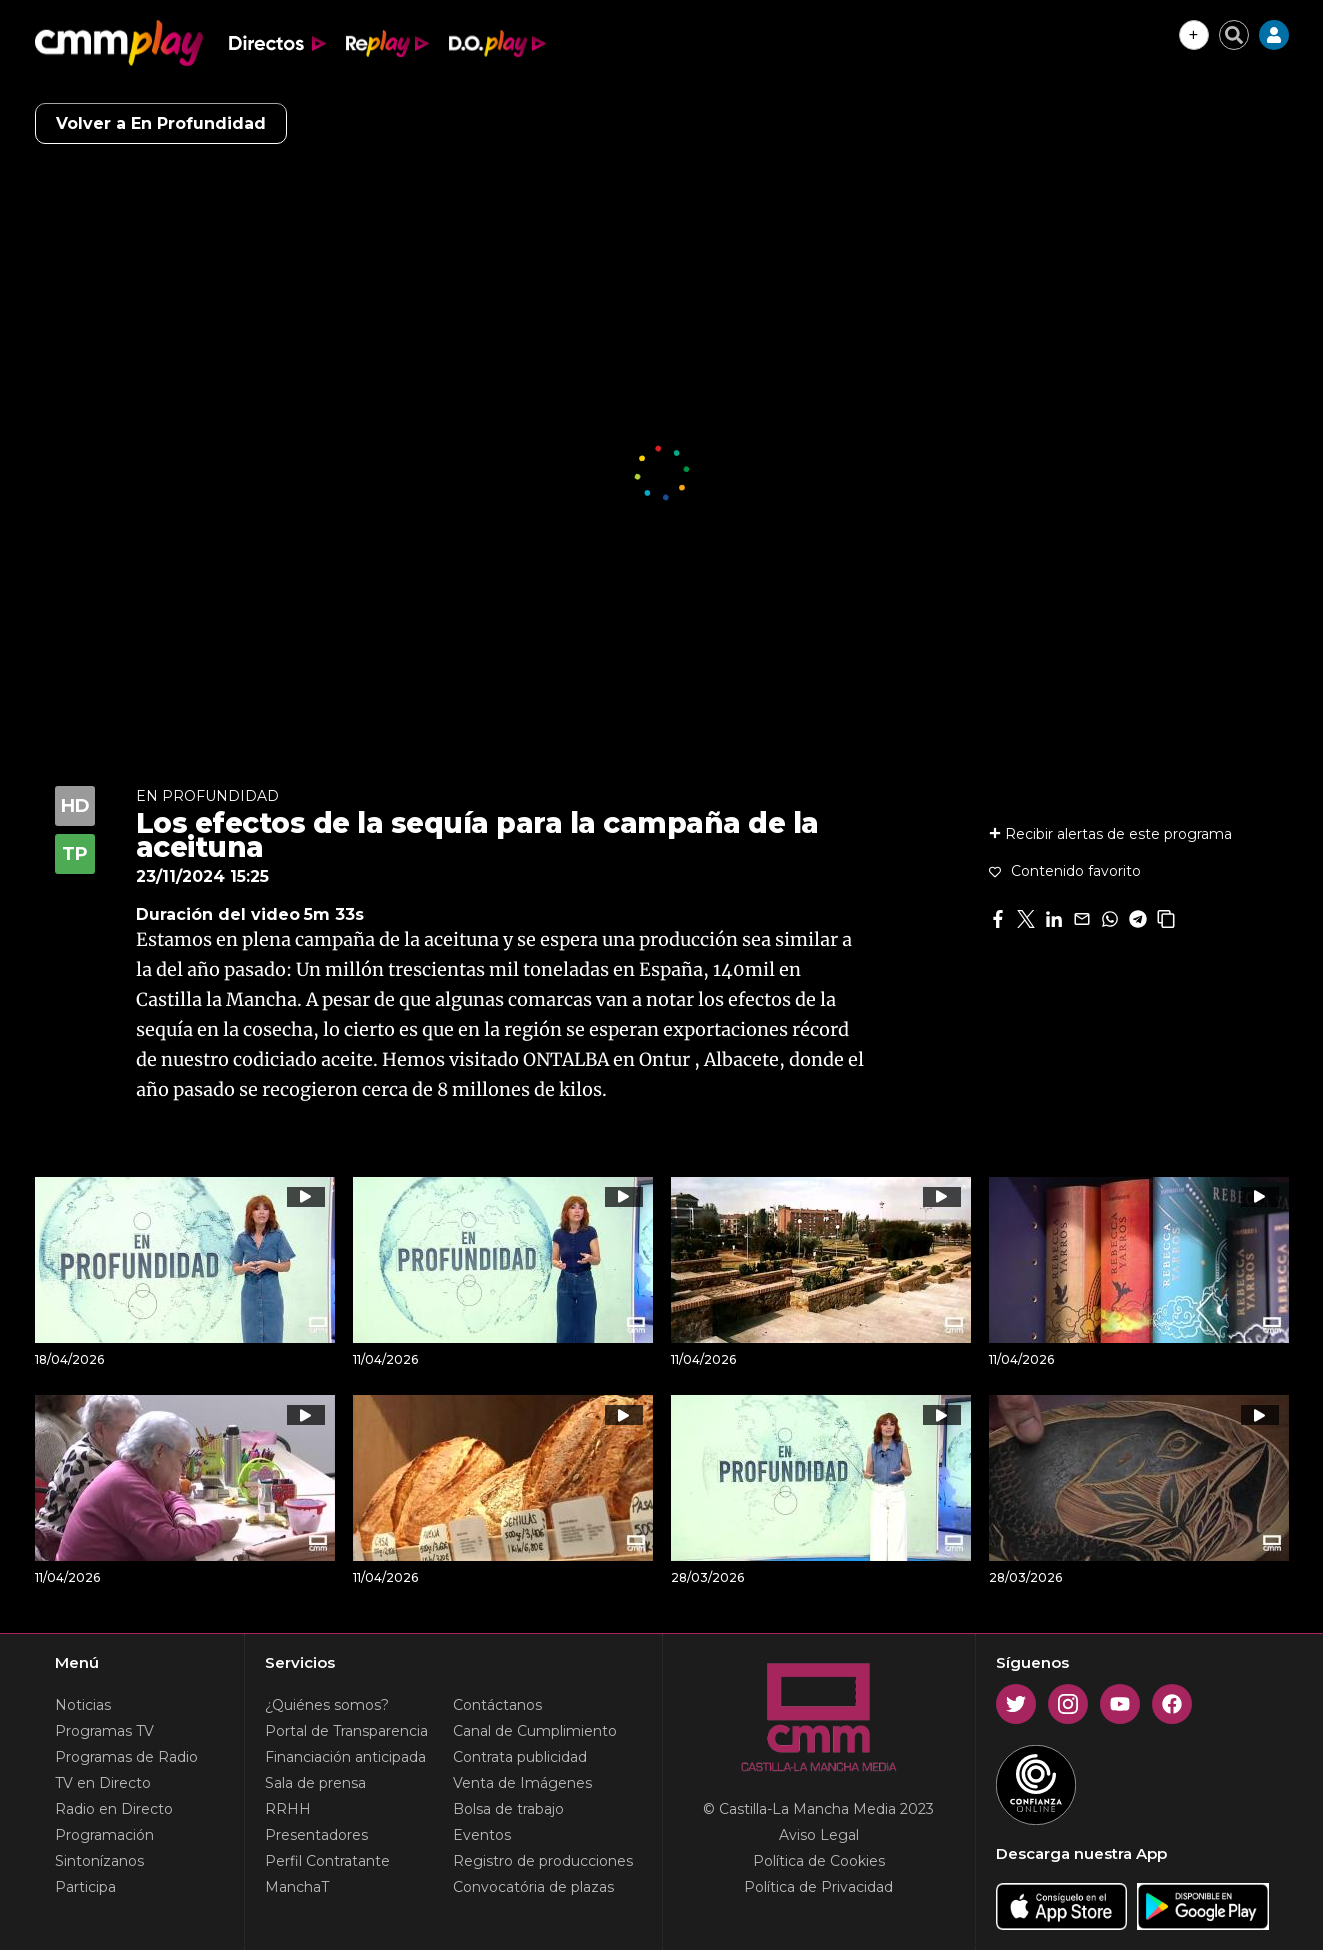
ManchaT (297, 1887)
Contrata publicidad (520, 1757)
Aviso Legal (819, 1835)
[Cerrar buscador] (1234, 35)
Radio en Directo (114, 1809)
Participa (85, 1887)
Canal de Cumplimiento (535, 1731)
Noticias (83, 1705)
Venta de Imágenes (522, 1783)
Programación (104, 1835)
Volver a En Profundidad (161, 123)
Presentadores (316, 1835)
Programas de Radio (126, 1757)
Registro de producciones (543, 1861)
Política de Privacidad (818, 1887)
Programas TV (104, 1731)
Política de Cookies (819, 1861)
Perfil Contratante (327, 1861)
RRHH (288, 1809)
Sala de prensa (315, 1783)
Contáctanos (497, 1705)
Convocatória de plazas (533, 1887)
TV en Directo (103, 1783)
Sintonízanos (99, 1861)
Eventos (482, 1835)
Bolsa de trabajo (508, 1809)
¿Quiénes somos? (327, 1705)
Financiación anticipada (345, 1757)
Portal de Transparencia (346, 1731)
